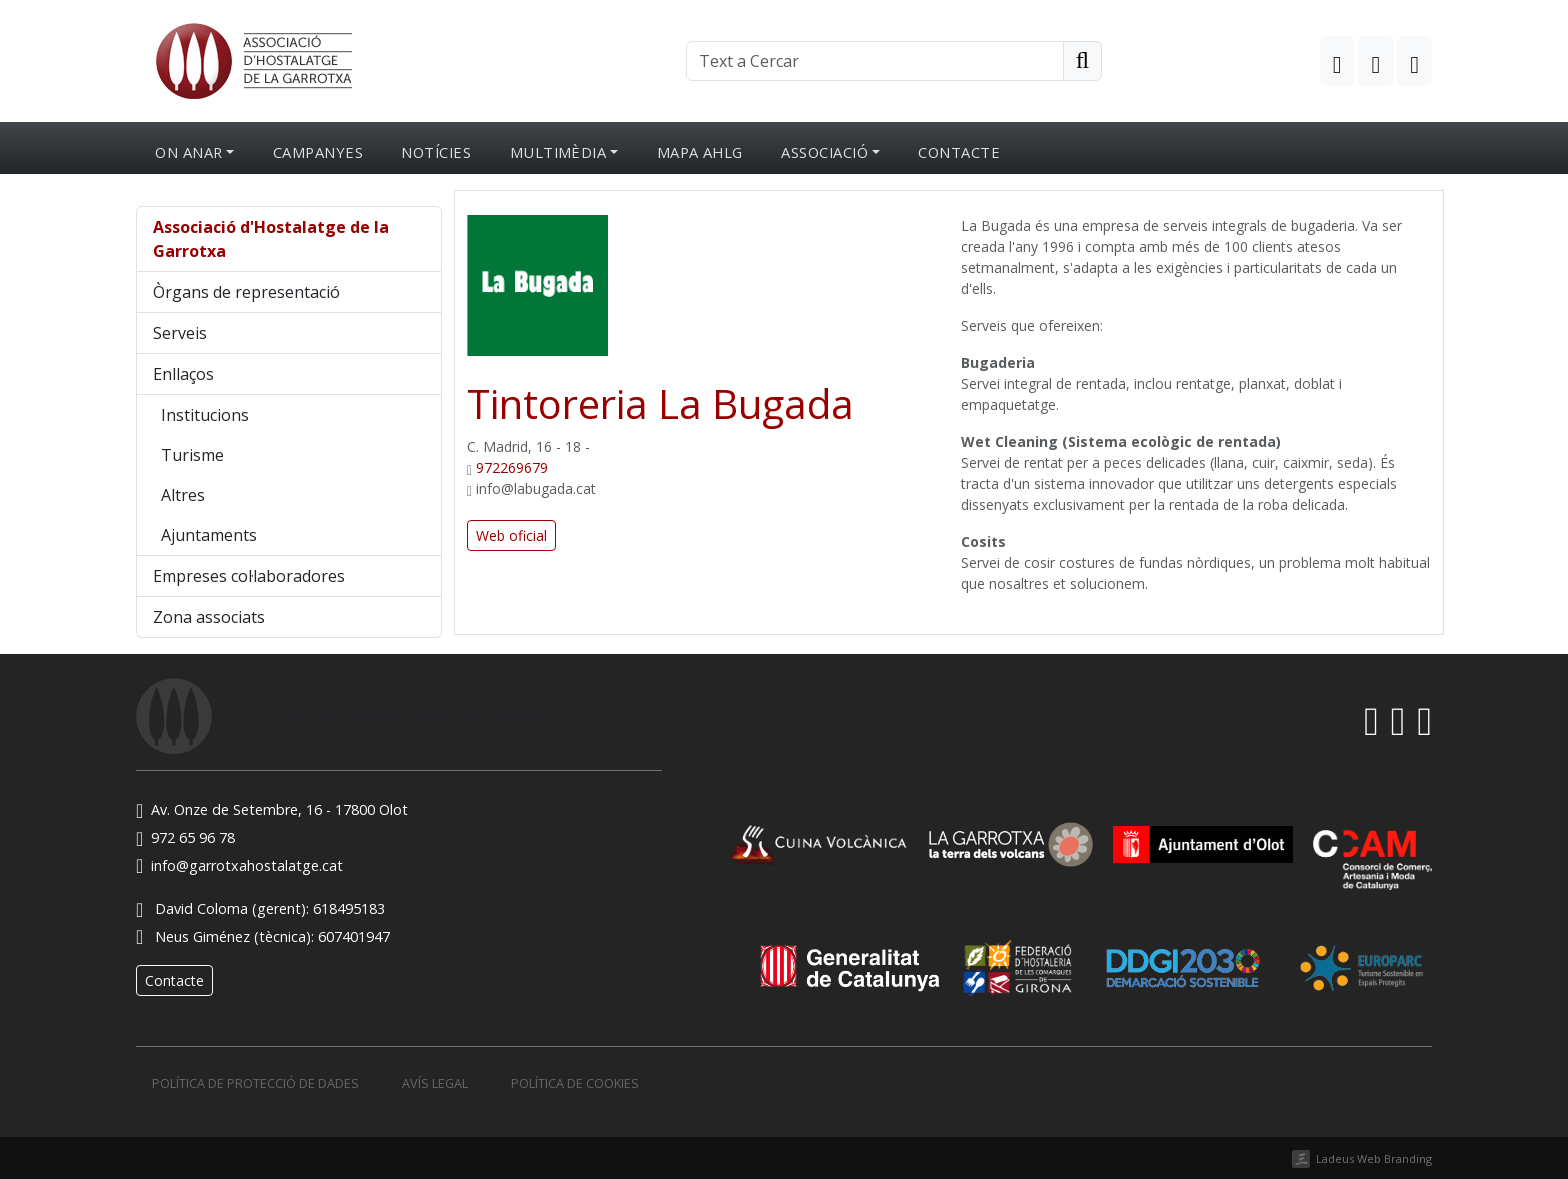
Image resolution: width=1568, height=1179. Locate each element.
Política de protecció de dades (255, 1083)
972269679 (512, 467)
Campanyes (318, 152)
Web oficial (511, 535)
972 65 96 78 (185, 837)
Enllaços (183, 374)
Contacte (959, 152)
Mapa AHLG (700, 152)
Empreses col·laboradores (249, 576)
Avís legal (435, 1083)
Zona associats (209, 617)
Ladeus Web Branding (1374, 1158)
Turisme (192, 455)
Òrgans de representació (246, 292)
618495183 (349, 908)
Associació (824, 152)
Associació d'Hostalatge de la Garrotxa (271, 239)
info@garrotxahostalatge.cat (239, 865)
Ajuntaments (209, 535)
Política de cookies (575, 1083)
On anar (188, 152)
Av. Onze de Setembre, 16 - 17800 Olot (272, 809)
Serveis (180, 333)
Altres (183, 495)
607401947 (354, 936)
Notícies (436, 152)
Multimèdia (558, 152)
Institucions (205, 415)
